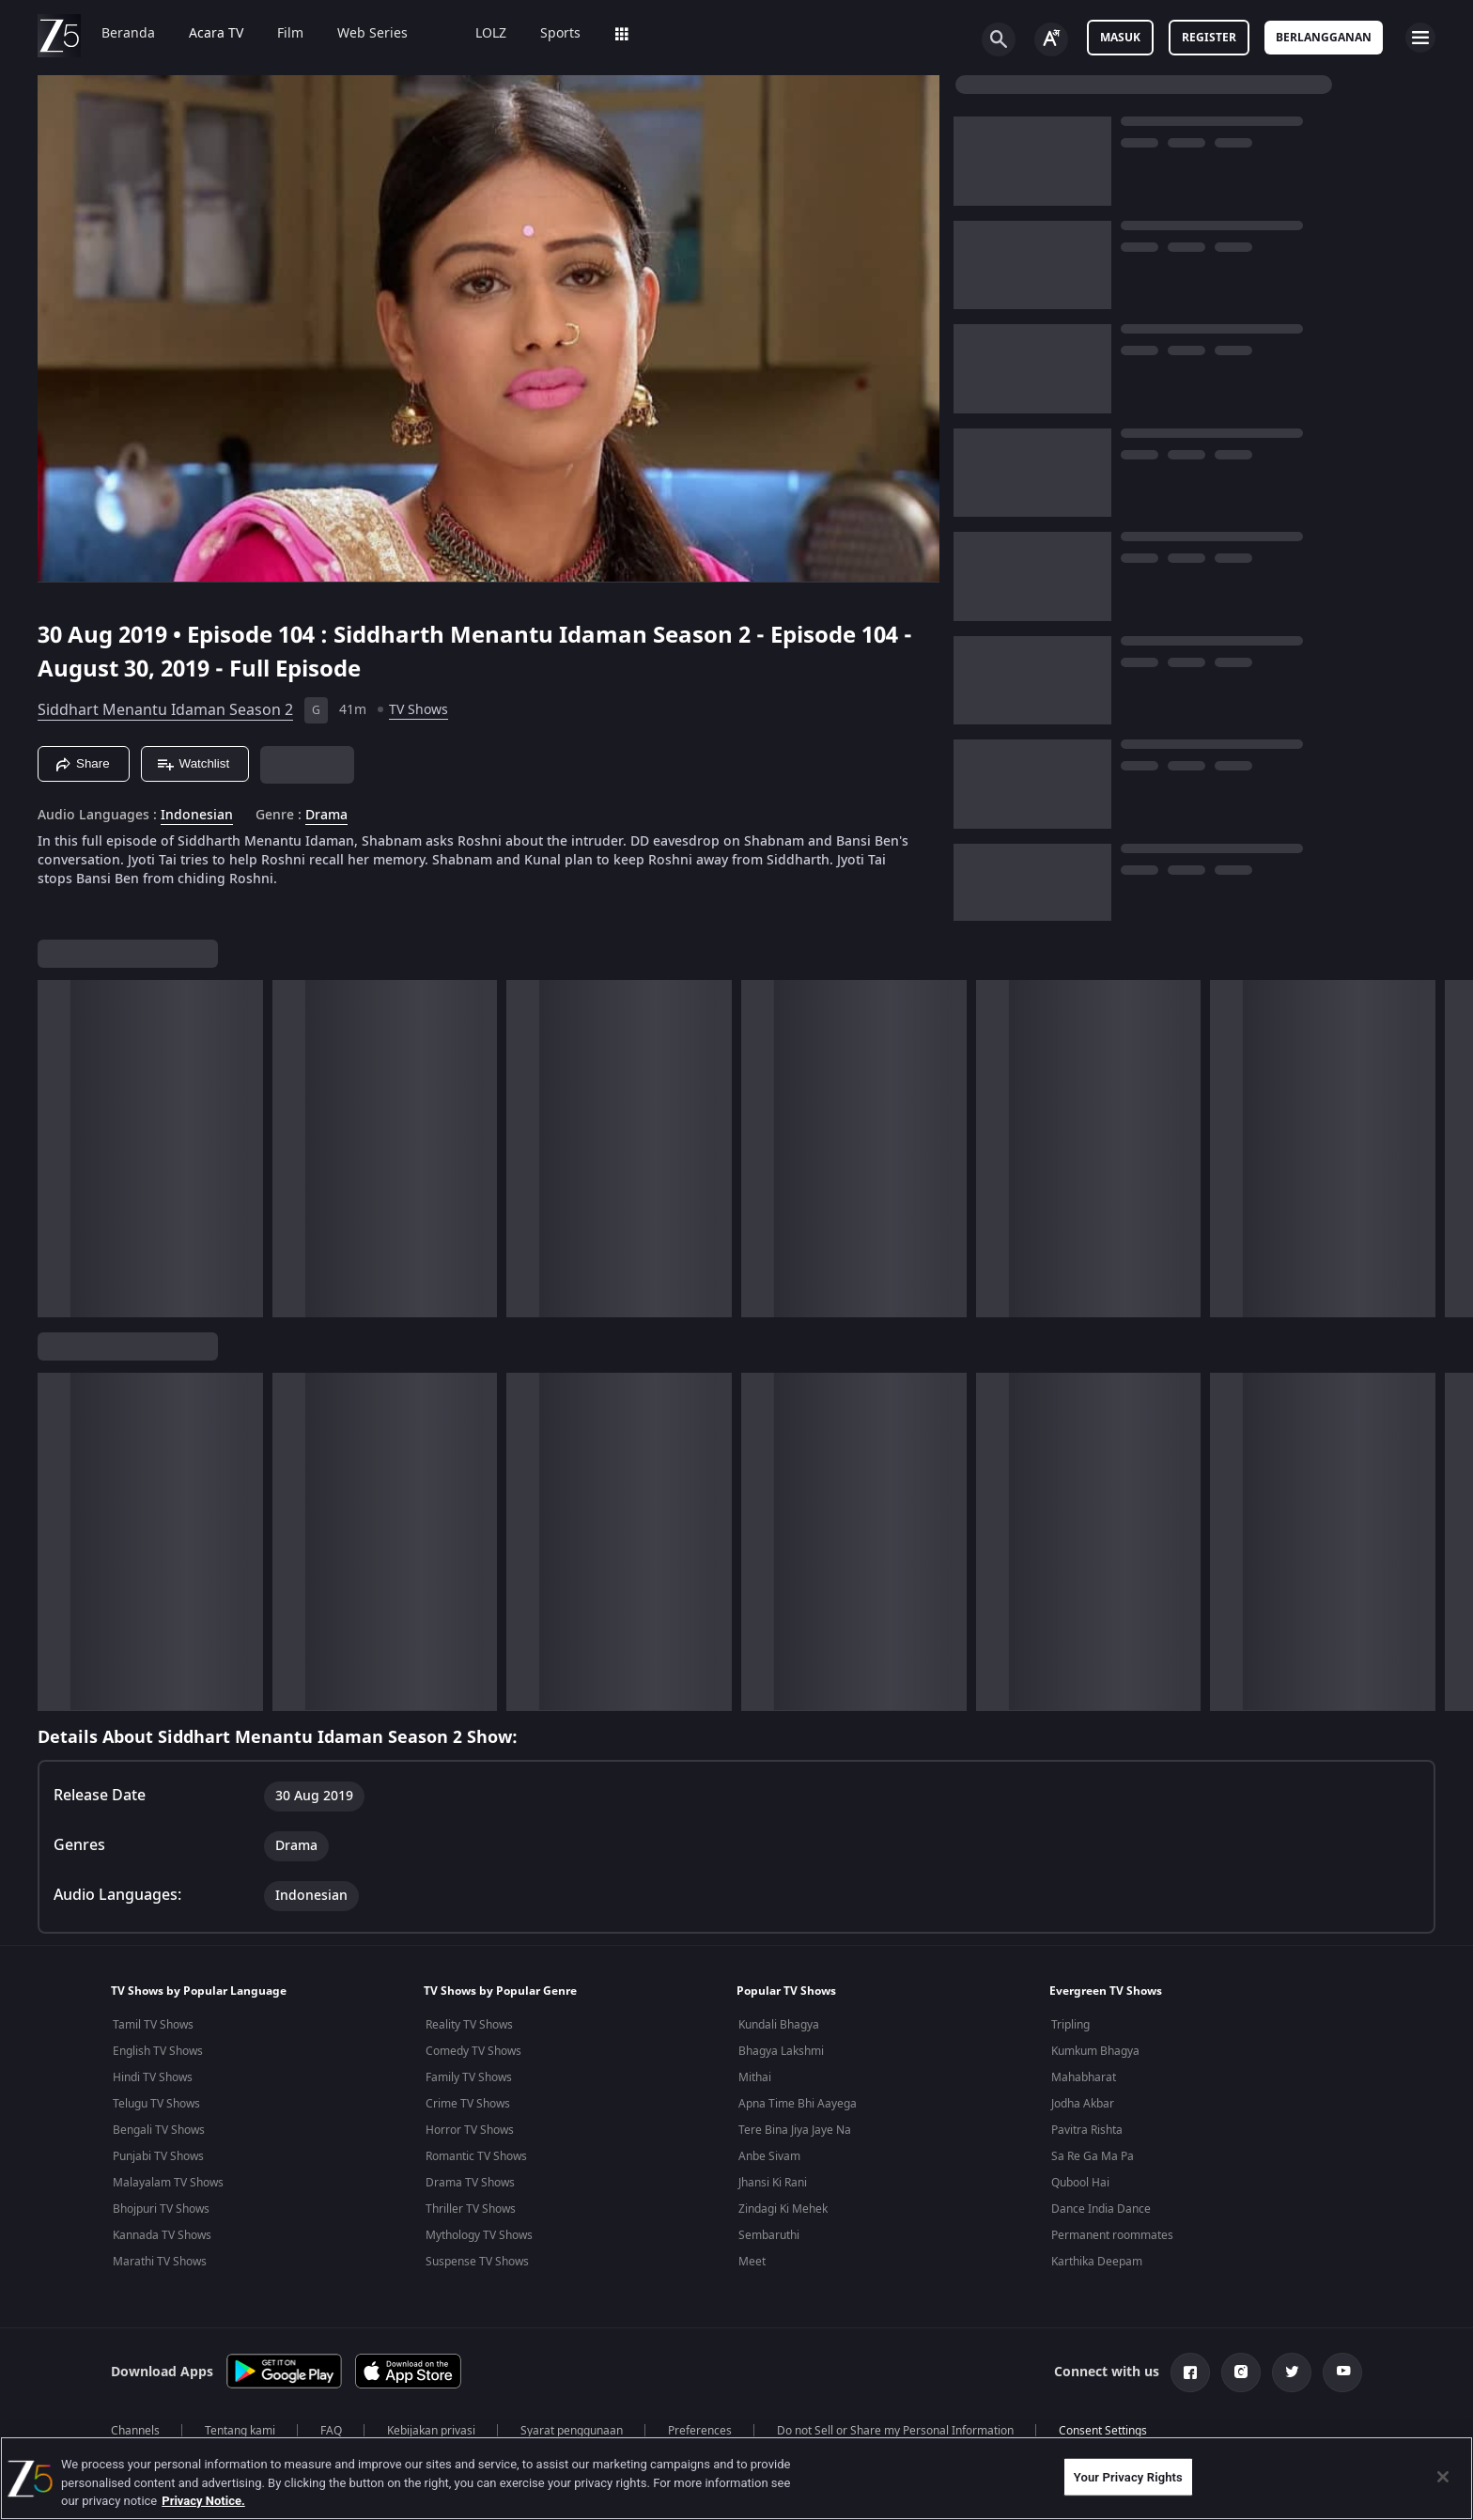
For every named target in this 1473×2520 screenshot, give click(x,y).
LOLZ (490, 33)
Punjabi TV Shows (158, 2156)
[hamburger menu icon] (1420, 38)
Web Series (372, 33)
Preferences (700, 2430)
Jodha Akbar (1082, 2103)
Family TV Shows (469, 2077)
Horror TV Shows (470, 2130)
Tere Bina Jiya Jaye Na (794, 2130)
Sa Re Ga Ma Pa (1092, 2156)
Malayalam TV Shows (168, 2182)
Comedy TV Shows (473, 2051)
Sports (560, 33)
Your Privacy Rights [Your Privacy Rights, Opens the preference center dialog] (1128, 2476)
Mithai (754, 2077)
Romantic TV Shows (476, 2156)
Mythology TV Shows (479, 2235)
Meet (752, 2261)
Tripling (1070, 2024)
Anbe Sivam (769, 2156)
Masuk (1120, 37)
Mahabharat (1083, 2077)
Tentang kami (240, 2430)
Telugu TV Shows (156, 2103)
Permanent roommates (1112, 2235)
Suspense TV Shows (477, 2261)
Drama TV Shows (470, 2182)
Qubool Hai (1080, 2182)
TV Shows (418, 710)
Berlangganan (1324, 37)
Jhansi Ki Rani (772, 2182)
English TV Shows (158, 2051)
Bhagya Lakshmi (781, 2051)
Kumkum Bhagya (1095, 2051)
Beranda (128, 33)
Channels (135, 2430)
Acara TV (216, 33)
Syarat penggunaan (571, 2430)
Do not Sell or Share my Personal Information (895, 2430)
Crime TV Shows (468, 2103)
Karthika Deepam (1096, 2261)
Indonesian (197, 815)
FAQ (331, 2430)
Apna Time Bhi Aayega (797, 2103)
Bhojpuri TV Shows (161, 2209)
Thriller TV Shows (471, 2209)
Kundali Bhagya (778, 2024)
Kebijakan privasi (431, 2430)
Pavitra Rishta (1087, 2130)
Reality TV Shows (469, 2024)
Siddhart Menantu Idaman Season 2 (165, 710)
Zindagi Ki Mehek (783, 2209)
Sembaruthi (768, 2235)
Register (1209, 37)
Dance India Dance (1101, 2209)
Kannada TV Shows (162, 2235)
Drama (326, 815)
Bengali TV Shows (159, 2130)
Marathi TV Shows (160, 2261)
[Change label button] (1051, 39)
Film (290, 33)
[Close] (1443, 2476)
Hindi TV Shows (153, 2077)
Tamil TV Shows (153, 2024)
